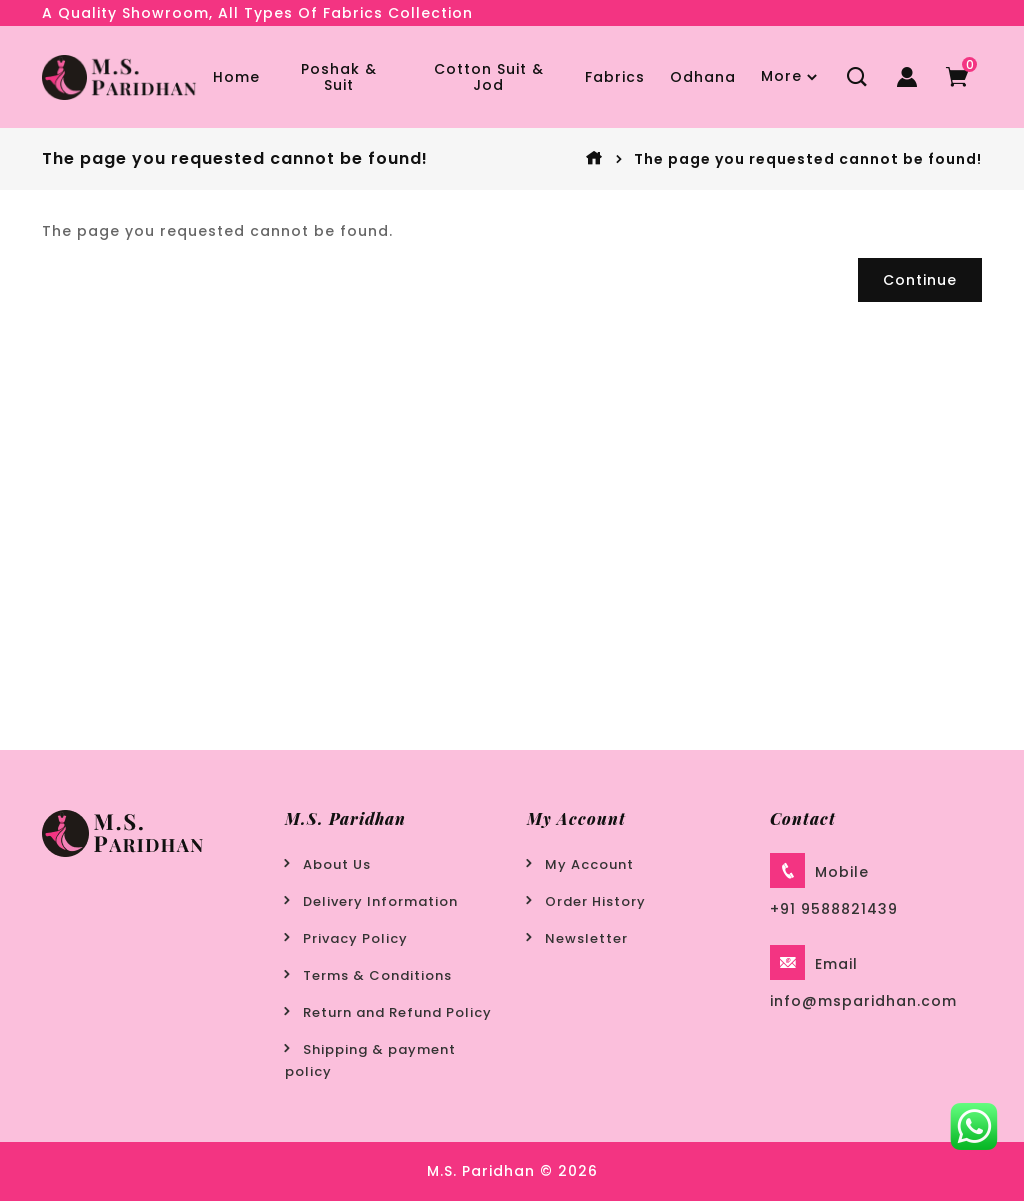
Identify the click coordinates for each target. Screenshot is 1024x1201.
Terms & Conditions (377, 975)
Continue (920, 280)
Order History (595, 901)
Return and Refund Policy (397, 1012)
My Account (589, 864)
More (781, 76)
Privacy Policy (355, 938)
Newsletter (586, 938)
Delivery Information (380, 901)
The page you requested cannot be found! (808, 159)
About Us (337, 864)
